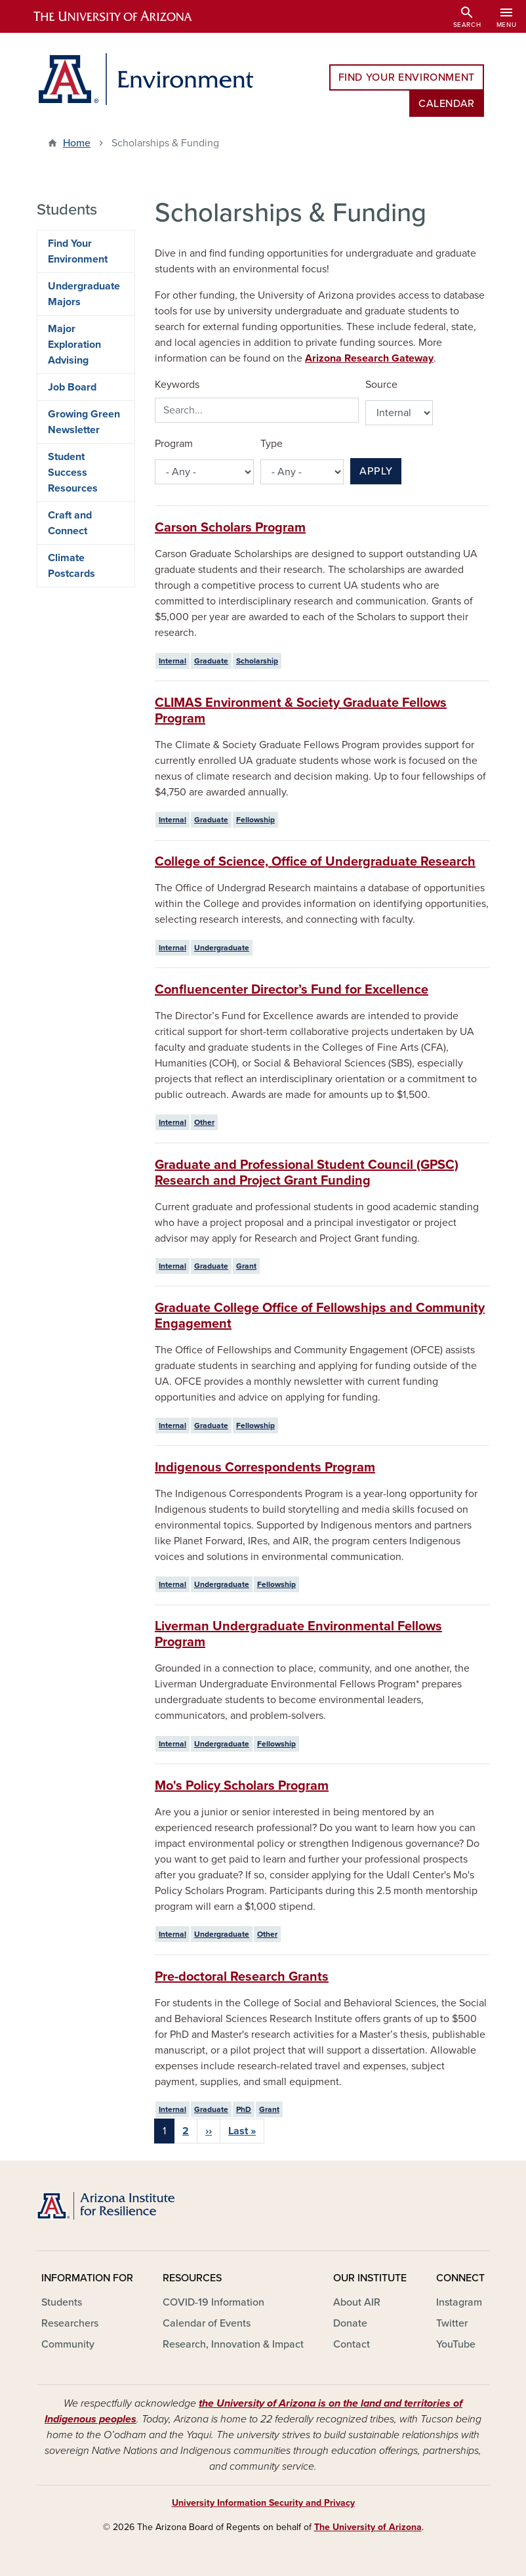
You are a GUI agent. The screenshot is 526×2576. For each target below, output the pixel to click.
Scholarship (257, 660)
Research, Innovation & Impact (233, 2344)
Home (77, 143)
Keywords (177, 384)
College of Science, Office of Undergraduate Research (315, 862)
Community (67, 2344)
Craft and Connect (70, 523)
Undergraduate (221, 947)
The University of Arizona (368, 2527)
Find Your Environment (406, 77)
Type (271, 443)
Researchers (69, 2323)
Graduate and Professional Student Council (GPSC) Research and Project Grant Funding (306, 1173)
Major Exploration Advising (74, 344)
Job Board (72, 387)
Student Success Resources (73, 472)
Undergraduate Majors (84, 294)
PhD (243, 2109)
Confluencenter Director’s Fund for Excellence (291, 990)
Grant (246, 1266)
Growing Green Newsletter (84, 422)
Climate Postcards (71, 565)
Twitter (452, 2323)
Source (381, 384)
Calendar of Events (207, 2323)
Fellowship (255, 819)
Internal (172, 660)
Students (61, 2302)
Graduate (211, 660)
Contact (351, 2344)
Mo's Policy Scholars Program (242, 1786)
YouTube (455, 2344)
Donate (350, 2323)
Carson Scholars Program (230, 528)
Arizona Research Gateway (369, 358)
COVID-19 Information (213, 2302)
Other (204, 1122)
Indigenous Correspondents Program (265, 1467)
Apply (375, 471)
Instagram (459, 2302)
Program (174, 443)
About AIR (356, 2302)
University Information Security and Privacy (263, 2502)
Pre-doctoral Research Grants (242, 1977)
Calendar (446, 103)
